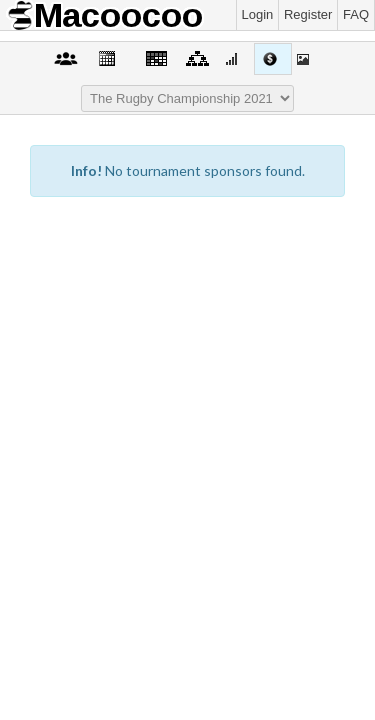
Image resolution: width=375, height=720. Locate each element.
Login (258, 14)
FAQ (356, 14)
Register (308, 14)
